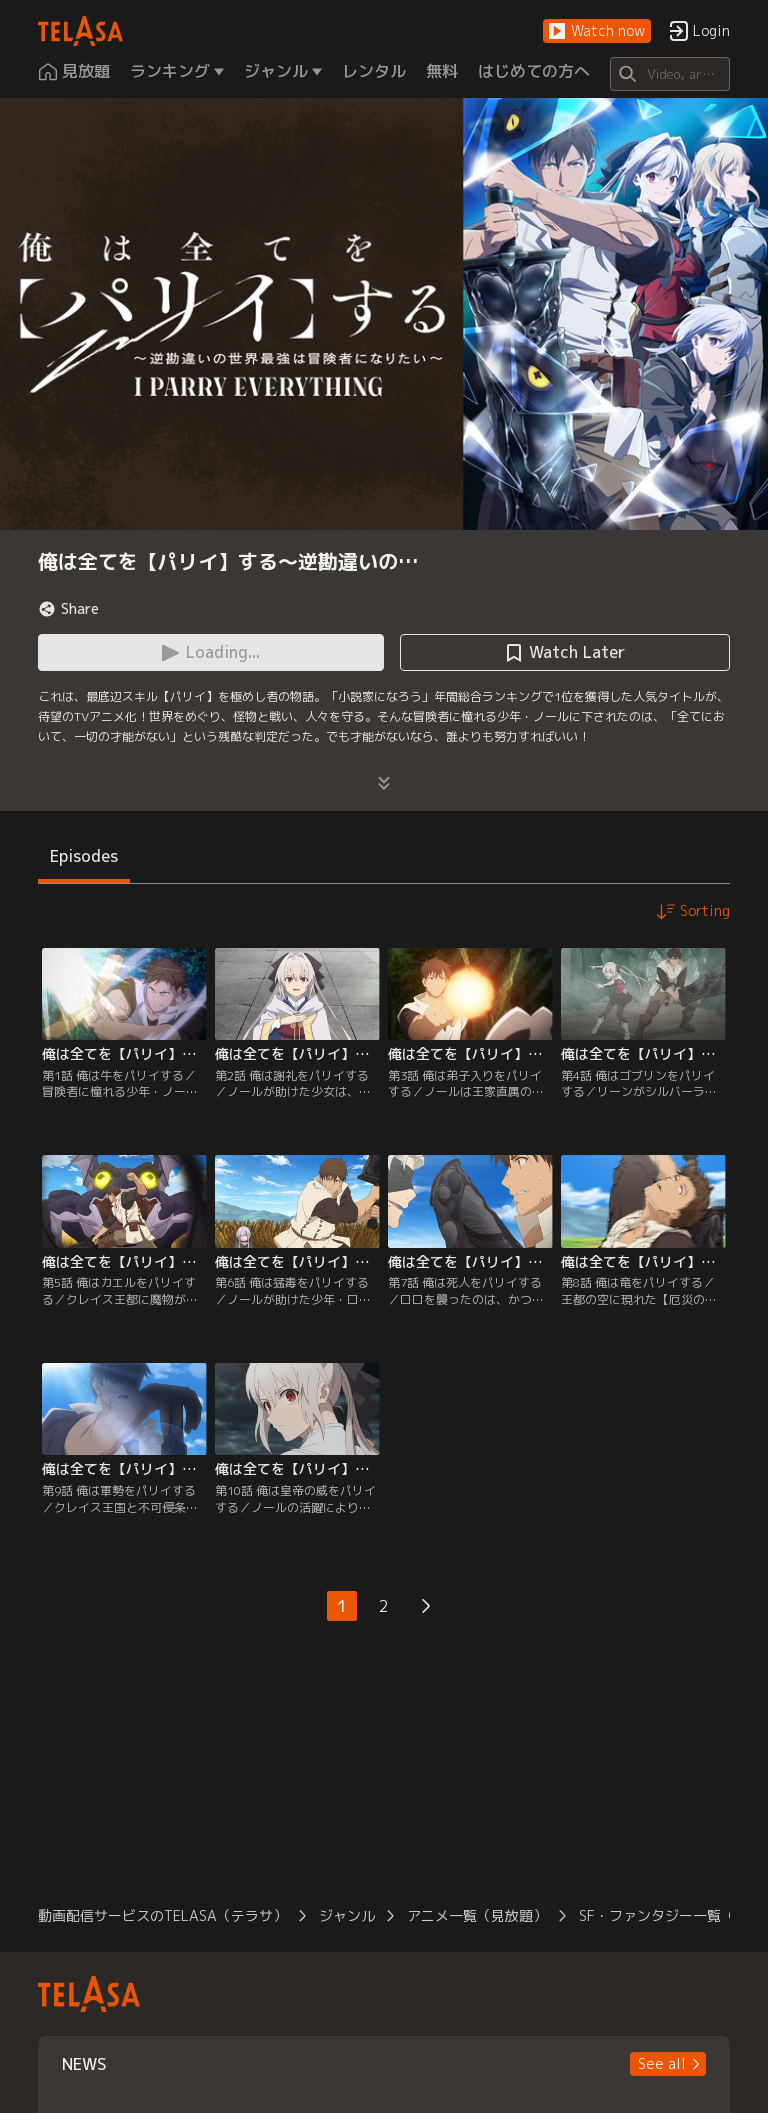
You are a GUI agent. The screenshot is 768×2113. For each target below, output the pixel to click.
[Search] (669, 74)
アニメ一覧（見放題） (477, 1915)
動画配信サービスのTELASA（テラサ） (162, 1915)
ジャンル (347, 1915)
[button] (597, 31)
